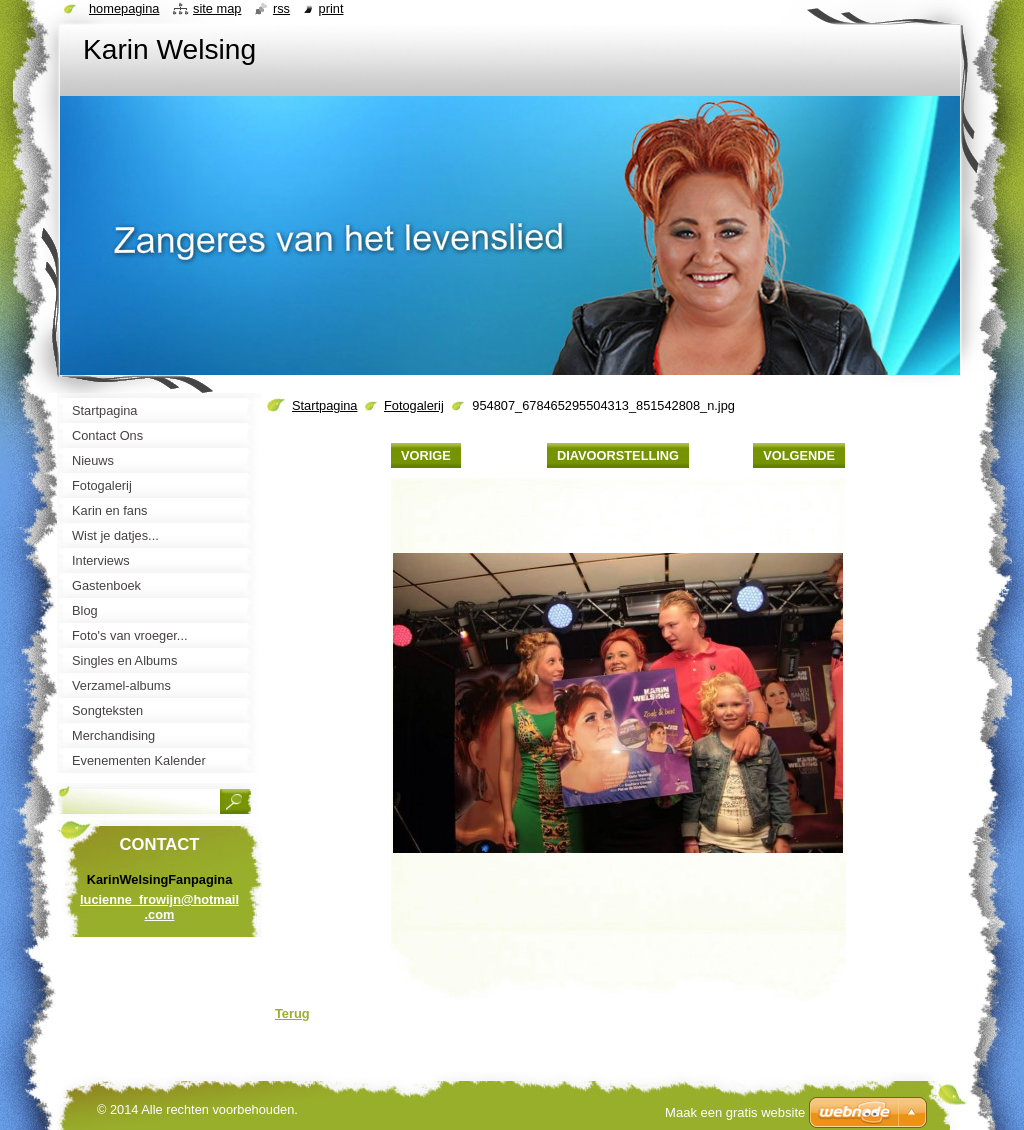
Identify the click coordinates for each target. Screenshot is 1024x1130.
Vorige (426, 455)
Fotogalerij (414, 405)
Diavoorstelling (618, 455)
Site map (217, 8)
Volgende (799, 455)
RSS (281, 8)
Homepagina (124, 8)
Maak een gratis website (735, 1112)
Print (331, 8)
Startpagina (324, 405)
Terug (292, 1013)
